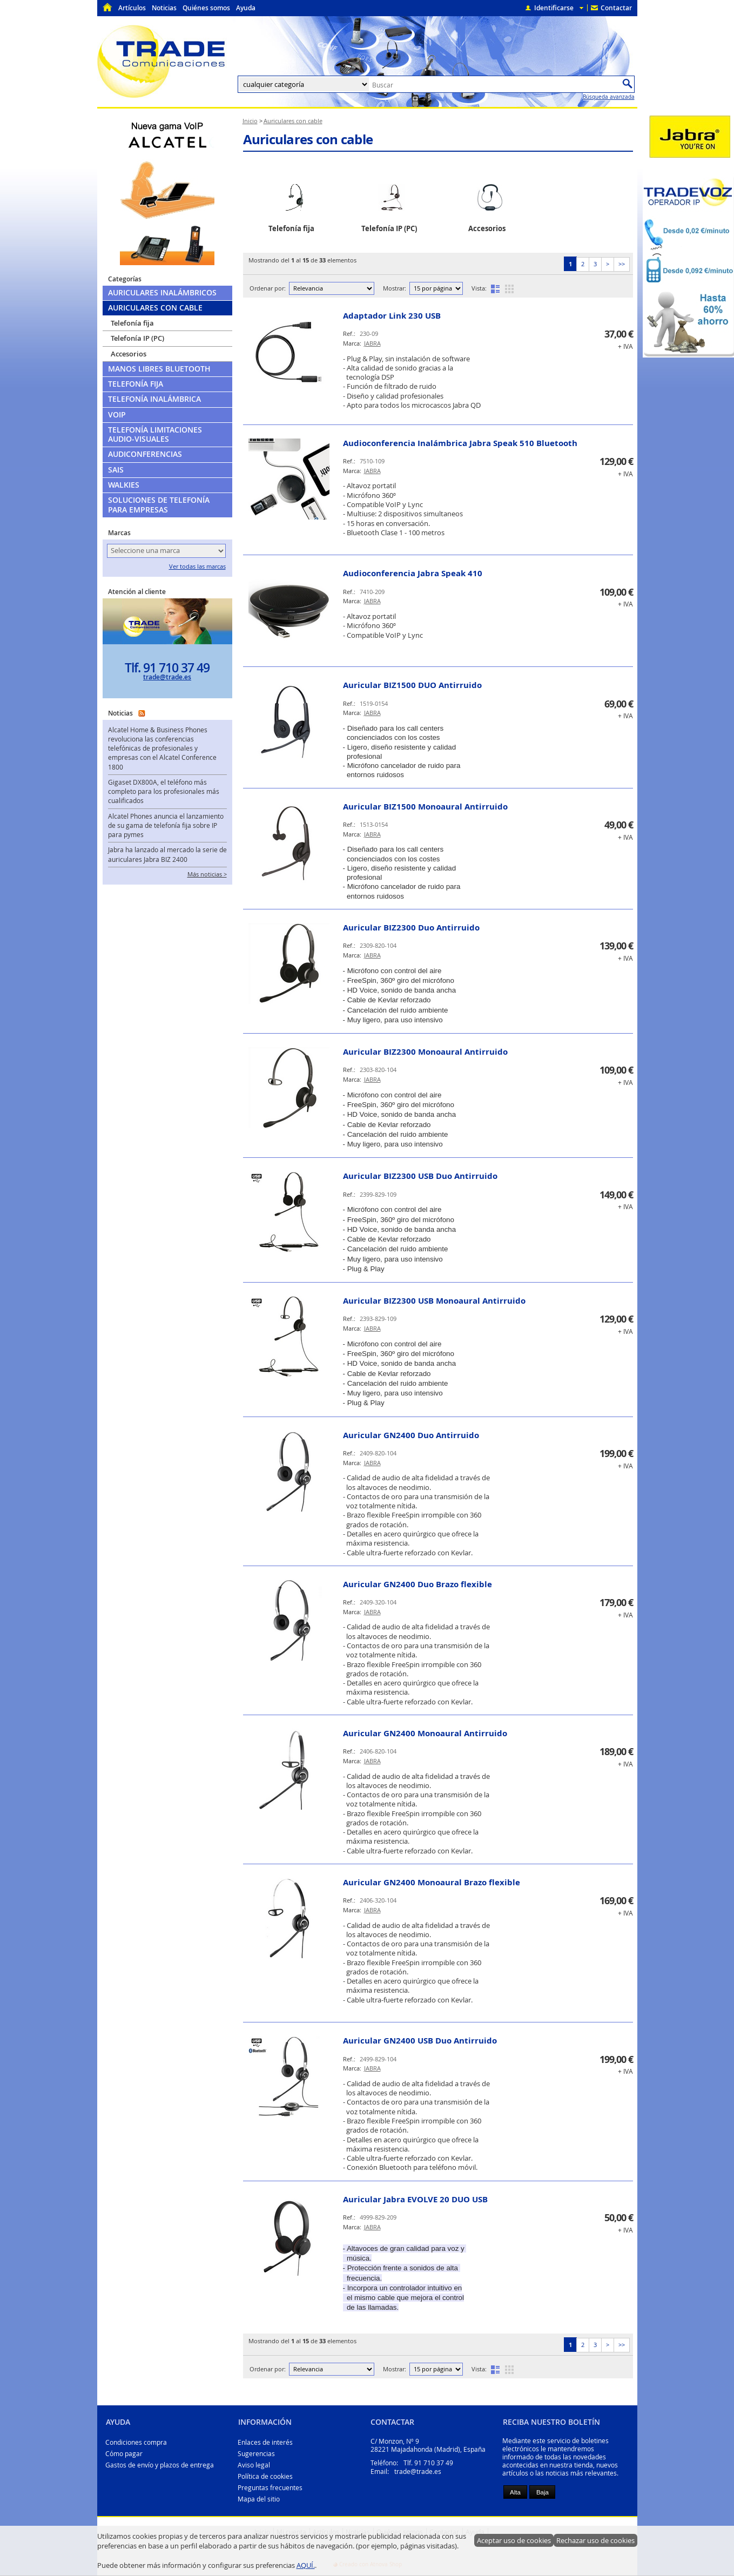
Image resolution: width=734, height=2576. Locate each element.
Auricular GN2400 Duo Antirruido (411, 1435)
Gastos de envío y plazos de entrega (159, 2465)
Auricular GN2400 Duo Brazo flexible (417, 1584)
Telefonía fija (132, 323)
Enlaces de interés (265, 2442)
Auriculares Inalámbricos (162, 293)
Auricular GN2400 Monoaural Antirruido (425, 1733)
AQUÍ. (306, 2565)
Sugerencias (256, 2454)
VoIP (117, 415)
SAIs (116, 470)
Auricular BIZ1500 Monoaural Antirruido (425, 806)
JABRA (372, 343)
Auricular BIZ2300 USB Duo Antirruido (420, 1176)
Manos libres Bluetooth (159, 369)
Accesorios (128, 354)
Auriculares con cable (308, 139)
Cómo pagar (124, 2454)
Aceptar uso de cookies (514, 2540)
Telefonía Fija (135, 384)
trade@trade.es (167, 677)
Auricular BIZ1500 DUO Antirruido (412, 685)
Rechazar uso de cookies (595, 2540)
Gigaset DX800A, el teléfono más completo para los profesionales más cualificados (163, 791)
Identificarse (554, 8)
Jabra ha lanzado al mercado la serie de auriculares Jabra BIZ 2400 (167, 854)
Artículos (132, 8)
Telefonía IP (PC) (137, 338)
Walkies (123, 485)
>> (621, 264)
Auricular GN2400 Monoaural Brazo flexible (431, 1882)
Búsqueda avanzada (609, 96)
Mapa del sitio (259, 2499)
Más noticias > (207, 874)
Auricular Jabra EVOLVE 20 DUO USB (415, 2199)
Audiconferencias (145, 454)
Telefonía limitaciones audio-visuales (155, 434)
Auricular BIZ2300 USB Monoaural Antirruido (434, 1300)
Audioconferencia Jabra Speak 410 (412, 573)
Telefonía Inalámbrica (154, 399)
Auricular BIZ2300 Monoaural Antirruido (425, 1051)
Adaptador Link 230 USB (392, 315)
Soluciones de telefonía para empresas (159, 504)
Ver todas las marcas (197, 566)
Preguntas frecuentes (270, 2488)
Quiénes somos (206, 8)
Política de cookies (265, 2476)
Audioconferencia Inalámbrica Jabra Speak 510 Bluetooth (460, 443)
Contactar (616, 8)
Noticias (164, 8)
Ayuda (245, 8)
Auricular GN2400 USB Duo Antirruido (420, 2040)
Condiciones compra (136, 2442)
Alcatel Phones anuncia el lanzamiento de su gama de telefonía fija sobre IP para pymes (166, 825)
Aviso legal (254, 2465)
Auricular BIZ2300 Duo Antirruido (411, 927)
